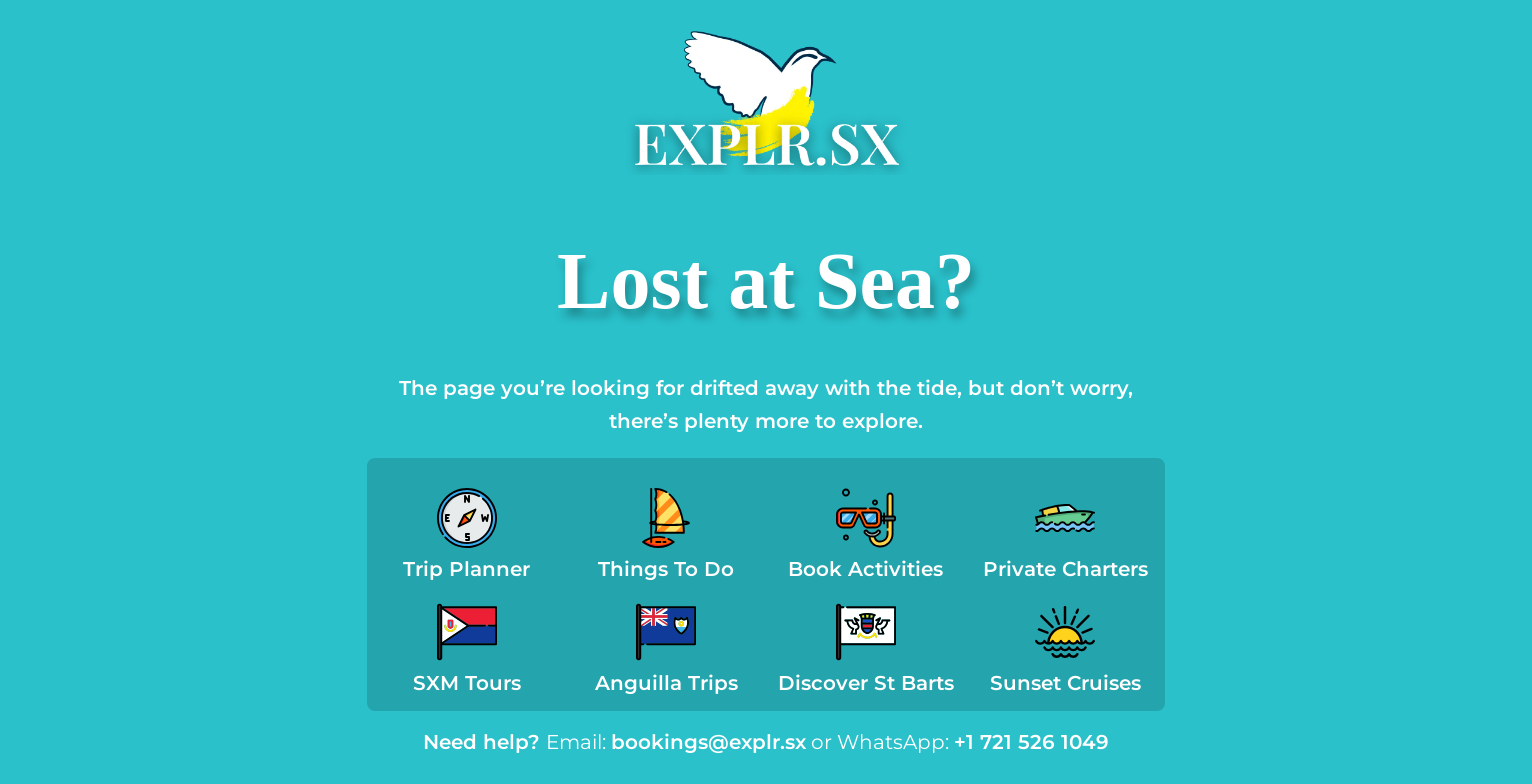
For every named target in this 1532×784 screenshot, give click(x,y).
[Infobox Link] (466, 540)
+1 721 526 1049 (1031, 742)
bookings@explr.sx (708, 742)
